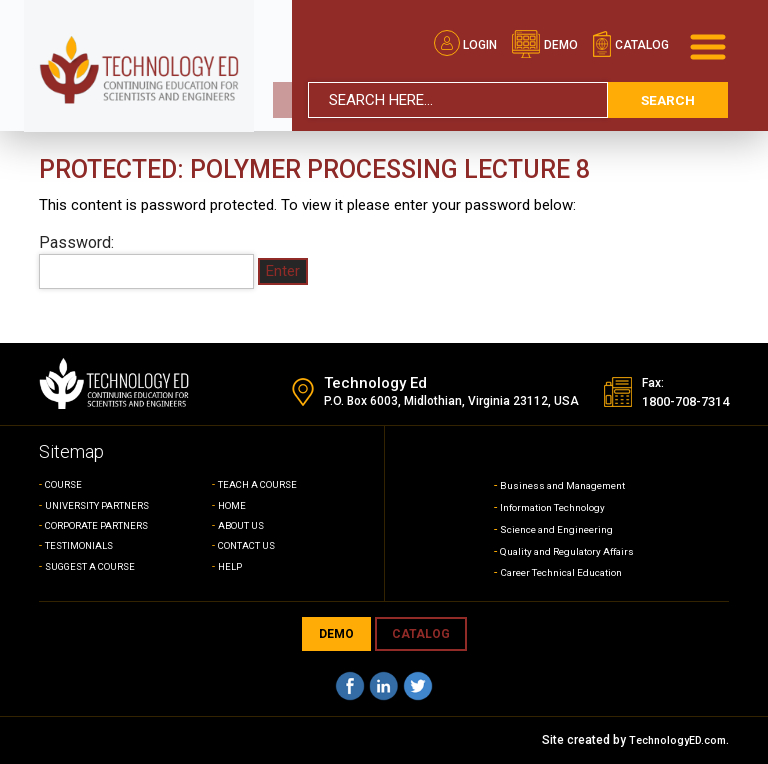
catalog (630, 36)
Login (465, 36)
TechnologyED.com (673, 740)
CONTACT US (252, 545)
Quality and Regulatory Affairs (567, 551)
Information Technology (549, 507)
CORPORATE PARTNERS (106, 525)
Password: (146, 261)
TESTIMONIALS (84, 545)
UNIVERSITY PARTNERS (106, 505)
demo (544, 36)
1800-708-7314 (673, 401)
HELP (232, 566)
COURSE (66, 484)
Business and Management (561, 485)
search (668, 91)
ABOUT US (245, 525)
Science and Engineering (553, 529)
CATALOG (421, 634)
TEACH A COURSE (263, 484)
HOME (234, 505)
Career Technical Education (560, 572)
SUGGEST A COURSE (98, 566)
